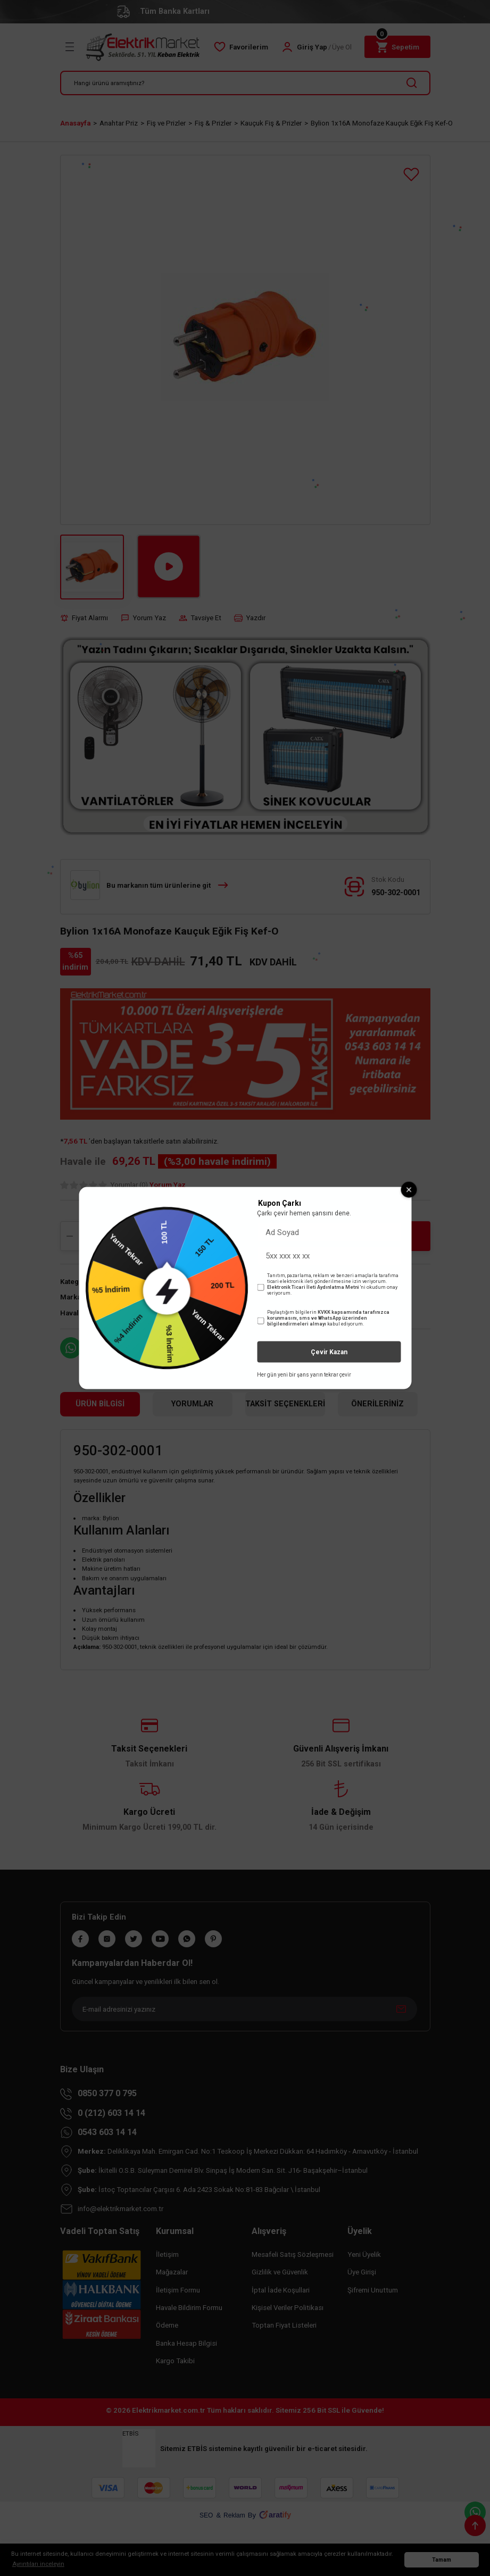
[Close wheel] (409, 1189)
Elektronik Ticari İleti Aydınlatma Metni (313, 1287)
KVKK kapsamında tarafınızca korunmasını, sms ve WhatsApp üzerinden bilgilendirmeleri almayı (328, 1318)
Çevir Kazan (329, 1352)
